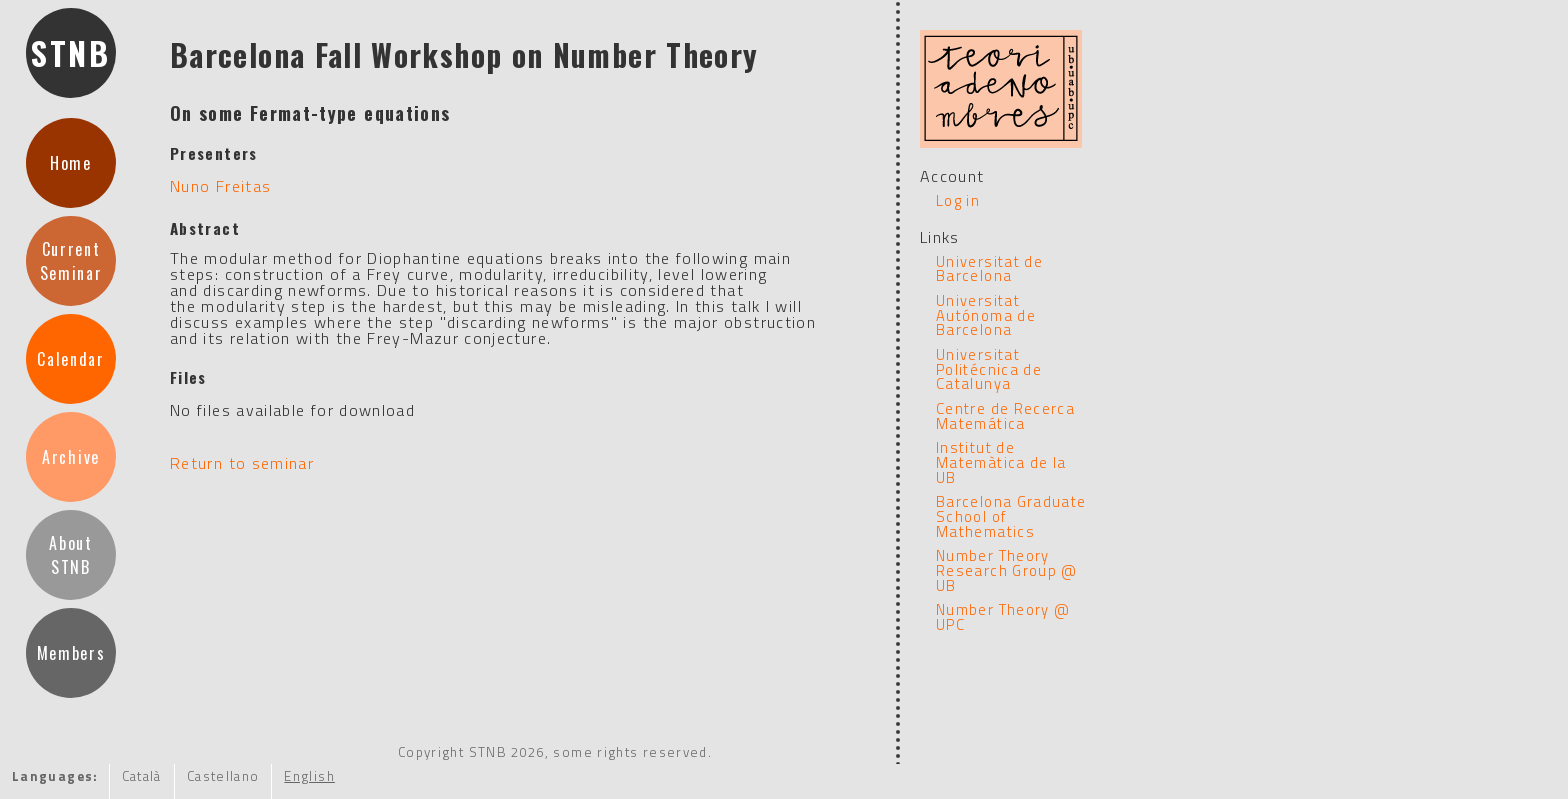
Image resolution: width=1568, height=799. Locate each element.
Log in (958, 200)
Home (71, 163)
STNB (71, 52)
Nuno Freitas (220, 186)
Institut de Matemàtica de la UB (1001, 462)
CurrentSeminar (71, 261)
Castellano (223, 776)
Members (71, 653)
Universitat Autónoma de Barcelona (986, 315)
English (309, 776)
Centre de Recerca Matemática (1005, 416)
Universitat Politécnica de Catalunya (989, 369)
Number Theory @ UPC (1003, 617)
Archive (71, 457)
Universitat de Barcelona (989, 269)
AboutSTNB (70, 555)
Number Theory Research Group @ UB (1007, 570)
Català (142, 776)
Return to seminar (242, 463)
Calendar (70, 359)
